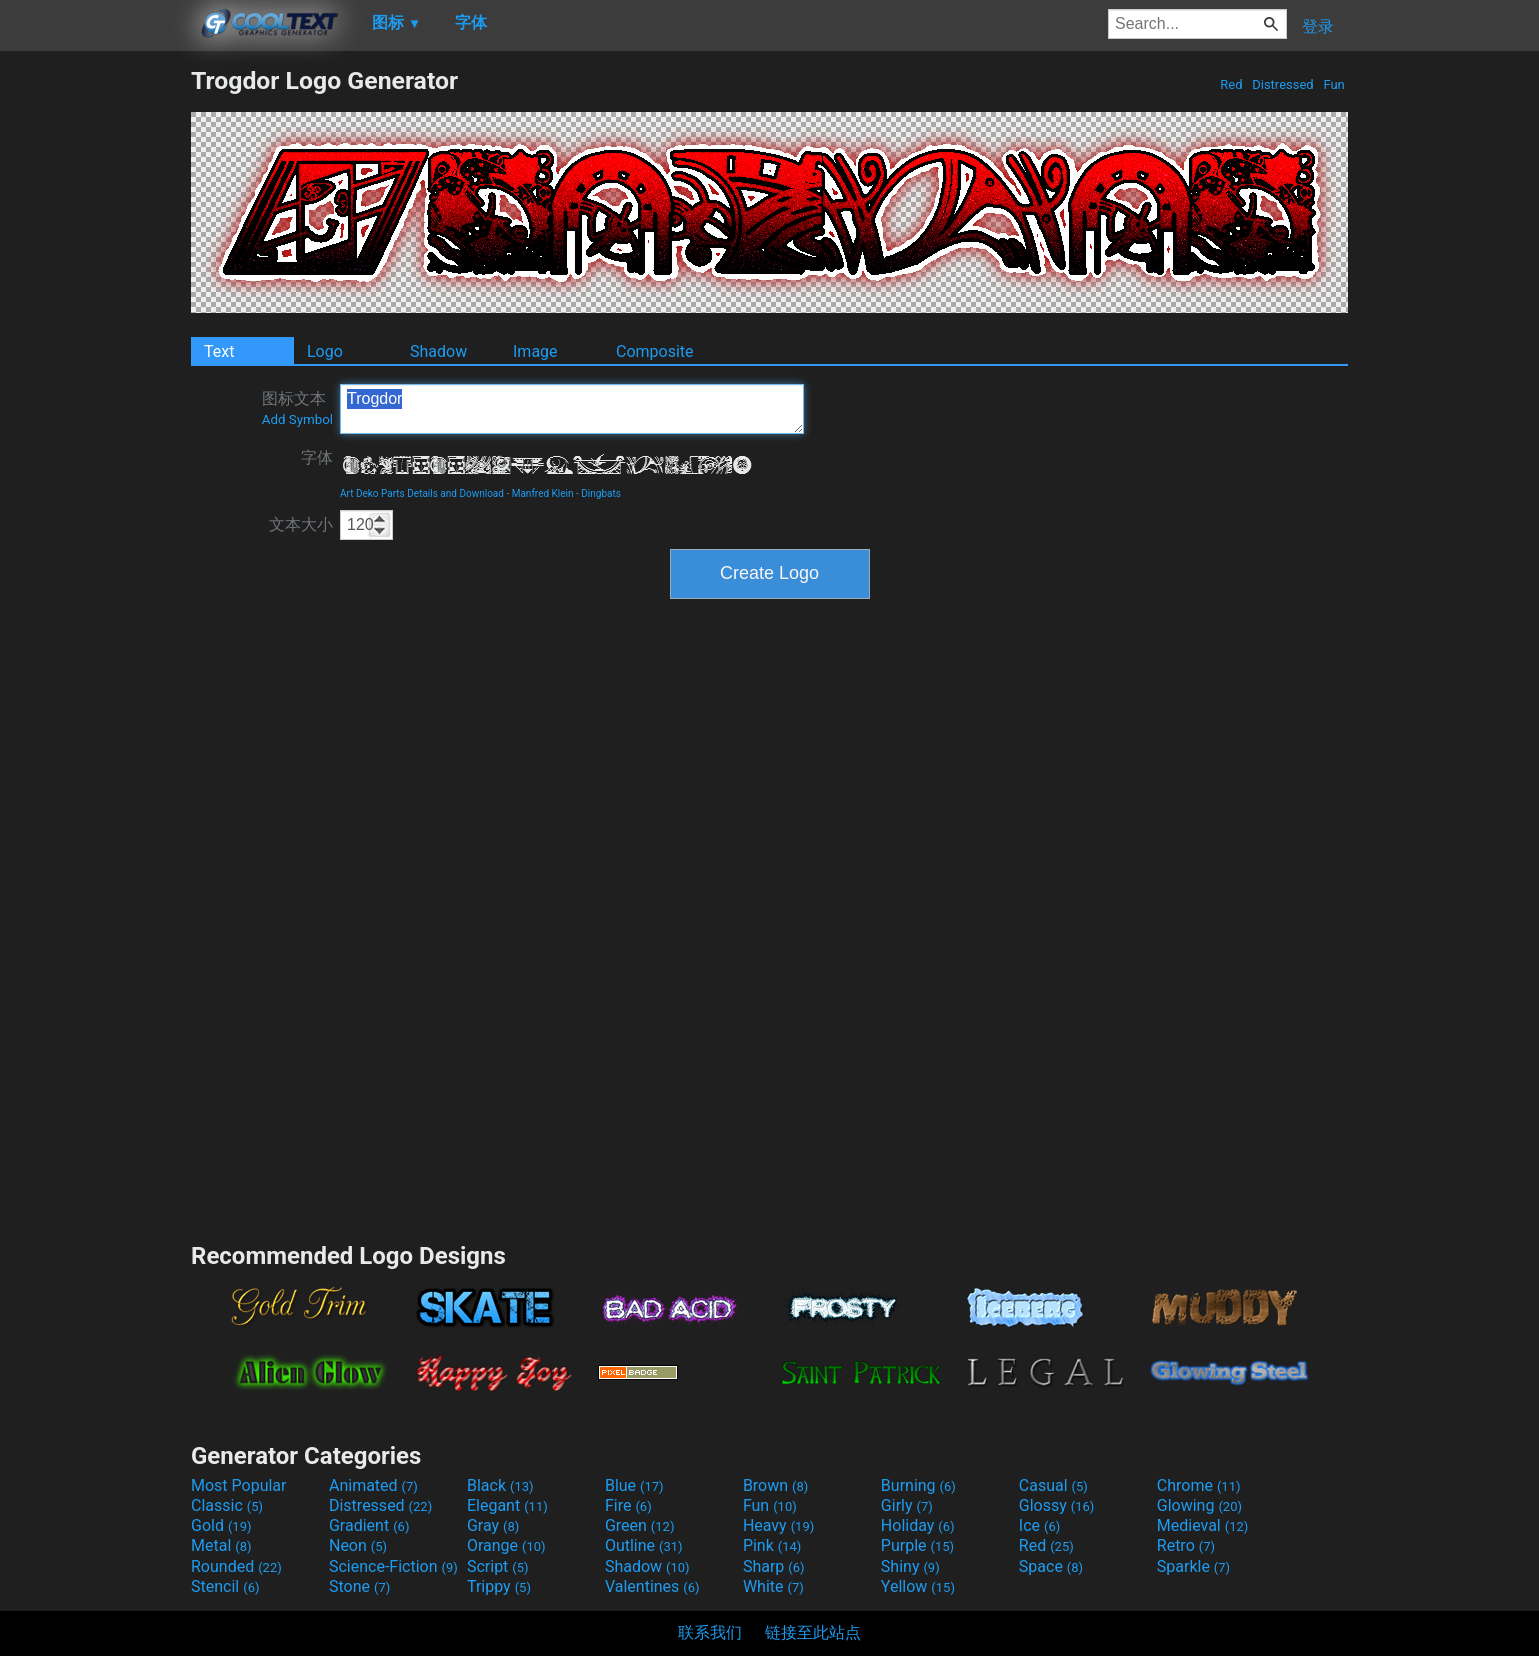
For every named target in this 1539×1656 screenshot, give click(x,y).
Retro (1186, 1545)
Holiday (918, 1525)
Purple (917, 1545)
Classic (227, 1505)
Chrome (1199, 1485)
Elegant (507, 1505)
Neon (358, 1545)
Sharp (774, 1566)
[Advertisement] (95, 366)
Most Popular (239, 1485)
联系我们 (710, 1632)
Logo (325, 351)
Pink (772, 1545)
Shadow (438, 351)
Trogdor (572, 409)
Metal (221, 1545)
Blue (634, 1485)
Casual (1053, 1485)
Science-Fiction (393, 1566)
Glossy (1057, 1505)
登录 (1318, 26)
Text (219, 351)
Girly (907, 1505)
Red (1231, 84)
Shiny (910, 1566)
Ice (1039, 1525)
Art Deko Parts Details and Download (422, 493)
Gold (221, 1525)
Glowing (1199, 1505)
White (773, 1586)
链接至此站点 (813, 1632)
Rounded (236, 1566)
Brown (775, 1485)
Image (535, 351)
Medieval (1203, 1525)
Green (640, 1525)
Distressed (1283, 84)
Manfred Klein (543, 493)
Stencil (225, 1586)
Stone (359, 1586)
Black (500, 1485)
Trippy (499, 1586)
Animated (373, 1485)
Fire (628, 1505)
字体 (317, 457)
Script (498, 1566)
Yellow (918, 1586)
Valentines (652, 1586)
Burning (918, 1485)
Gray (493, 1525)
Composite (655, 351)
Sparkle (1193, 1566)
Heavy (778, 1525)
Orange (506, 1545)
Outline (644, 1545)
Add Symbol (297, 419)
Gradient (369, 1525)
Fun (1334, 84)
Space (1051, 1566)
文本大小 (301, 524)
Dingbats (601, 493)
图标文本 (297, 408)
